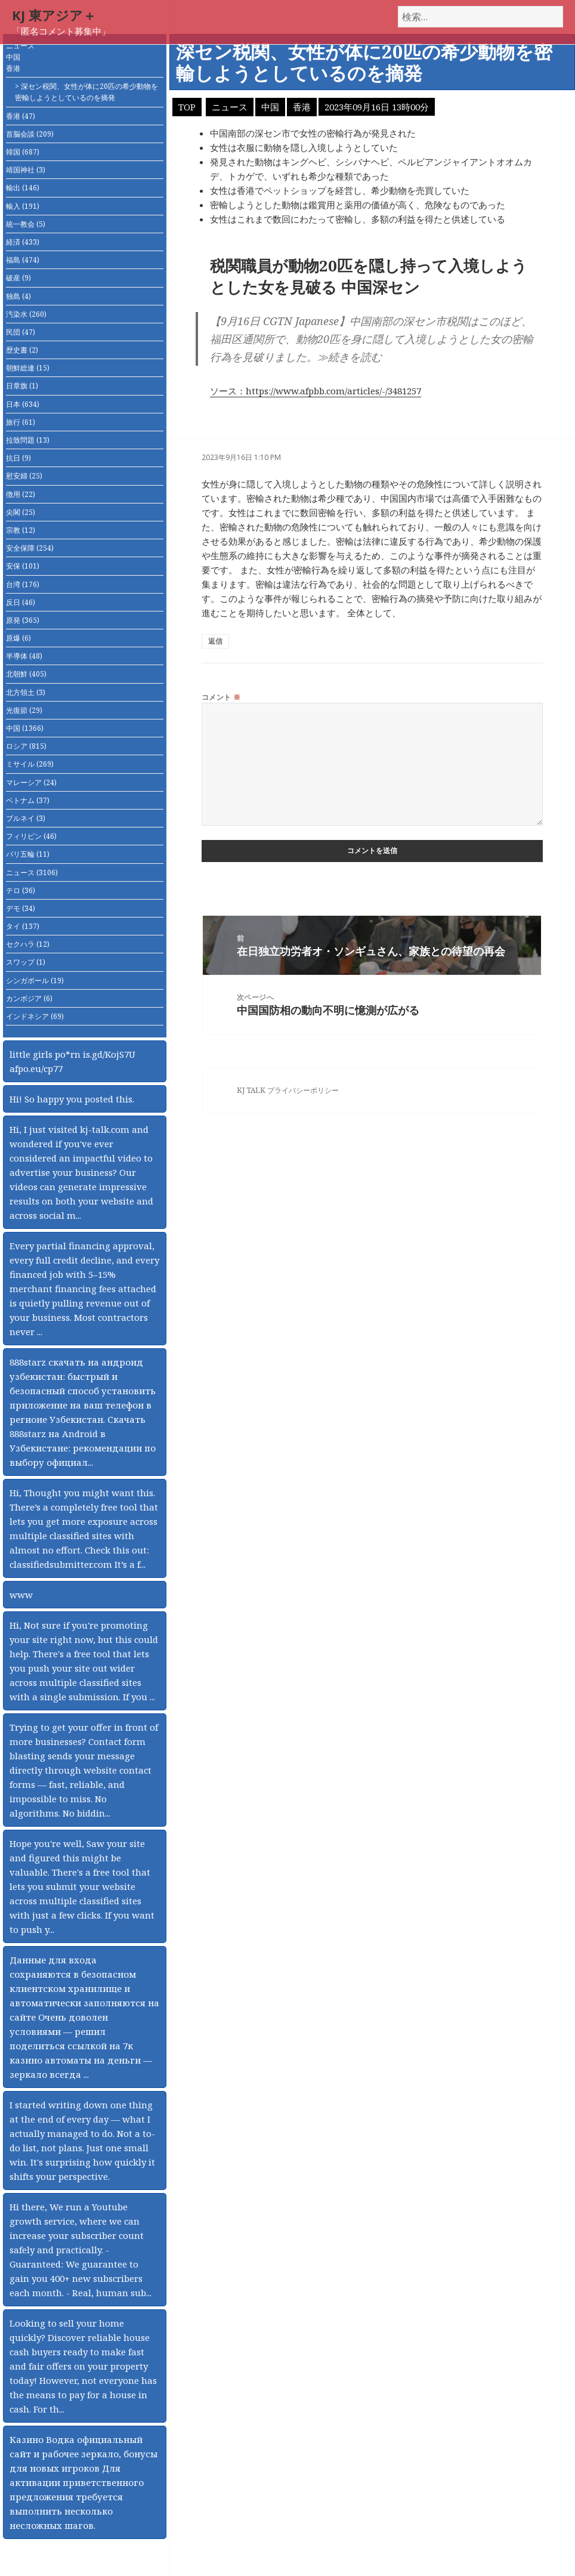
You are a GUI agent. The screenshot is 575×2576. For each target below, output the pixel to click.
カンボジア (29, 998)
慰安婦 (24, 476)
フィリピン (31, 836)
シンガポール (35, 980)
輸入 (22, 206)
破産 (18, 278)
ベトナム (28, 800)
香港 (13, 68)
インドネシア (35, 1016)
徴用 (20, 494)
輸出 (22, 188)
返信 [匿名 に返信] (215, 641)
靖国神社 (25, 170)
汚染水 (26, 314)
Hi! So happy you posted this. (72, 1099)
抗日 (18, 458)
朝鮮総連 (28, 368)
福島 (22, 260)
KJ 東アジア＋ (54, 15)
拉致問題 (28, 440)
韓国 (22, 152)
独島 (18, 296)
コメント (221, 697)
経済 (22, 242)
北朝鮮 (26, 674)
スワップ (25, 962)
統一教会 (25, 224)
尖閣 (20, 512)
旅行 (20, 422)
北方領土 (25, 692)
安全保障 (30, 548)
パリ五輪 (28, 854)
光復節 (24, 710)
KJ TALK (251, 1090)
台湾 (22, 584)
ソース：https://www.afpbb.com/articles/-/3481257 (315, 391)
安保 (22, 566)
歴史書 (22, 350)
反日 (20, 602)
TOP (187, 107)
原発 (22, 620)
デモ (20, 908)
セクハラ (28, 944)
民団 (20, 332)
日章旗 (22, 386)
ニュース (20, 46)
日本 (22, 404)
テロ (20, 890)
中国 (13, 57)
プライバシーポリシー (303, 1090)
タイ (22, 926)
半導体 (24, 656)
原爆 (18, 638)
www (21, 1595)
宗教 (20, 530)
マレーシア (31, 782)
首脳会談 (30, 134)
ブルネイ (25, 818)
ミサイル (30, 764)
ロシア (26, 746)
